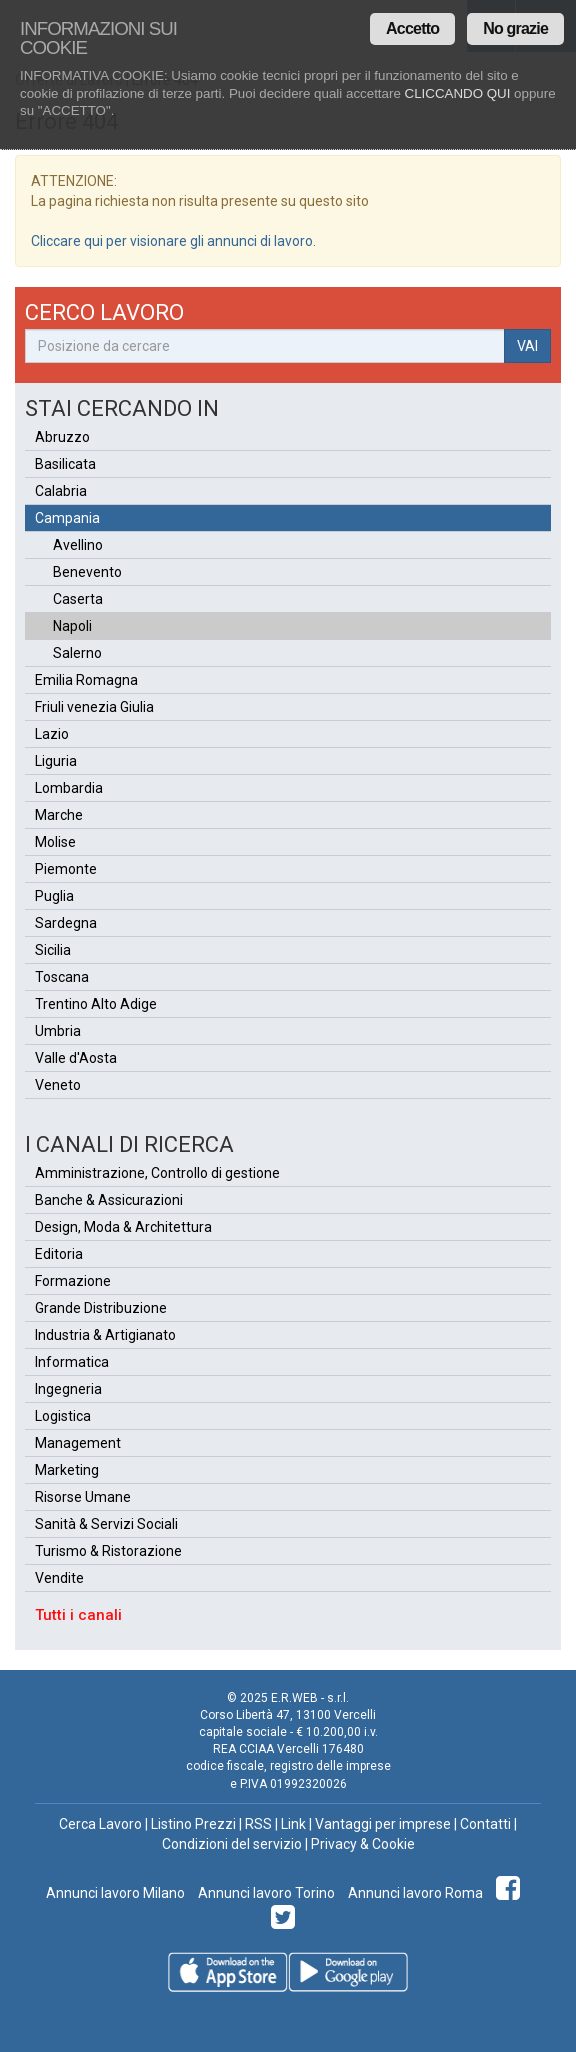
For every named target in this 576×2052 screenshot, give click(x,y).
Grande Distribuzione (101, 1308)
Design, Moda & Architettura (123, 1227)
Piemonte (66, 869)
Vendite (59, 1578)
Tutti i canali (78, 1615)
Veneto (58, 1085)
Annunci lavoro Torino (265, 1893)
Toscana (62, 977)
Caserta (78, 599)
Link (293, 1824)
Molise (55, 842)
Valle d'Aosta (76, 1058)
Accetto (412, 28)
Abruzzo (62, 437)
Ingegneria (68, 1389)
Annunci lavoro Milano (115, 1893)
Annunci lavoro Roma (414, 1893)
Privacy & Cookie (363, 1844)
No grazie (515, 28)
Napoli (72, 626)
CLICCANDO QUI (458, 93)
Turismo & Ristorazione (108, 1551)
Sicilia (53, 950)
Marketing (67, 1470)
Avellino (78, 545)
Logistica (63, 1416)
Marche (59, 815)
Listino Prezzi (193, 1824)
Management (78, 1443)
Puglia (54, 896)
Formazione (73, 1281)
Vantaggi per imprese (383, 1824)
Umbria (58, 1031)
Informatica (72, 1362)
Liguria (56, 761)
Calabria (61, 491)
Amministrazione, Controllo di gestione (157, 1173)
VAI (527, 346)
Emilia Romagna (86, 680)
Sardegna (66, 923)
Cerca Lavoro (100, 1824)
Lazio (52, 734)
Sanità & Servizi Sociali (106, 1524)
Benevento (87, 572)
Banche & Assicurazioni (109, 1200)
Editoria (59, 1254)
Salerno (77, 653)
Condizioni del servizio (232, 1844)
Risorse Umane (83, 1497)
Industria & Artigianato (105, 1335)
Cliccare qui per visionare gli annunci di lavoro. (173, 241)
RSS (258, 1824)
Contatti (485, 1824)
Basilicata (65, 464)
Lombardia (69, 788)
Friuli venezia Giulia (94, 707)
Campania (67, 518)
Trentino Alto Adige (96, 1004)
